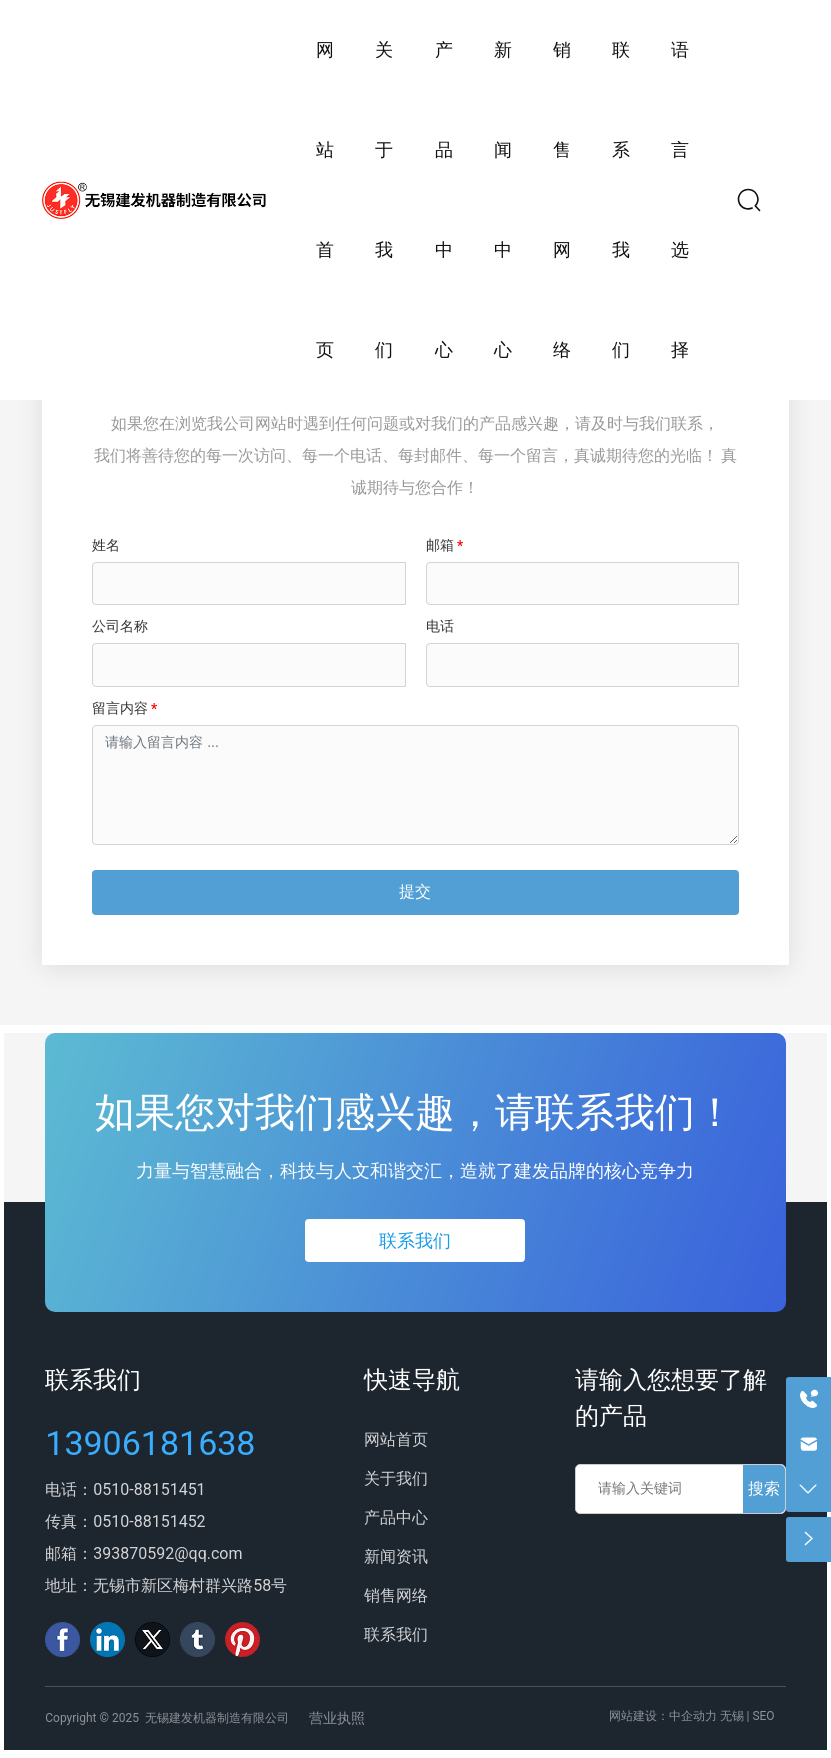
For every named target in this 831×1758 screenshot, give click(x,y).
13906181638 (150, 1443)
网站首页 (396, 1439)
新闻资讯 (396, 1556)
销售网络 (396, 1595)
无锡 (732, 1716)
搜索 (764, 1488)
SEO (763, 1716)
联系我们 (93, 1380)
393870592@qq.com (167, 1553)
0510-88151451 (149, 1489)
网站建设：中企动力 (663, 1716)
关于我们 (396, 1478)
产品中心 (396, 1517)
